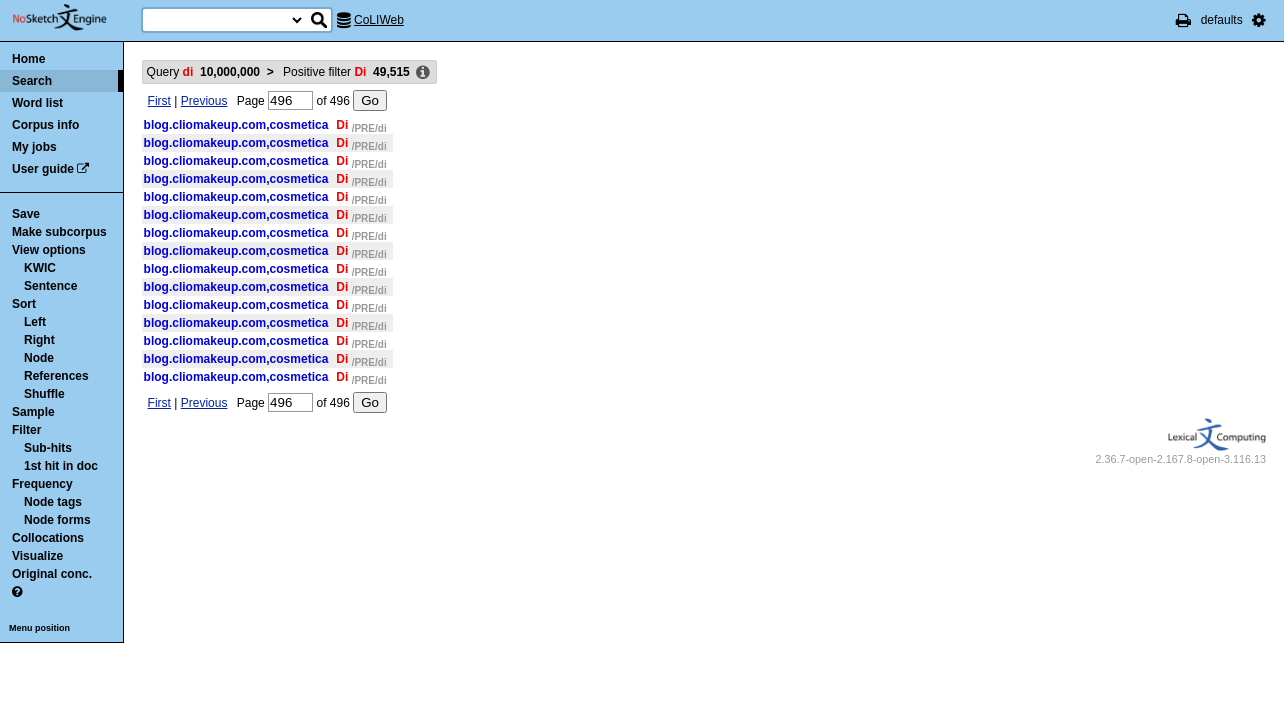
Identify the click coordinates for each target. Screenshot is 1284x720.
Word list (37, 103)
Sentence (50, 286)
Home (28, 59)
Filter (26, 430)
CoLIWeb (379, 20)
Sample (33, 412)
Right (39, 340)
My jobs (34, 147)
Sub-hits (48, 448)
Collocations (48, 538)
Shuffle (44, 394)
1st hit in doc (61, 466)
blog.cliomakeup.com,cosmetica (236, 125)
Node (39, 358)
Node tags (53, 502)
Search (32, 81)
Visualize (37, 556)
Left (35, 322)
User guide (43, 169)
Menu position (39, 628)
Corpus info (45, 125)
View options (49, 250)
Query (203, 72)
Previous (204, 101)
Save (26, 214)
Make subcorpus (59, 232)
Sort (24, 304)
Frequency (42, 484)
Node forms (57, 520)
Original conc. (52, 574)
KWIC (40, 268)
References (56, 376)
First (159, 101)
